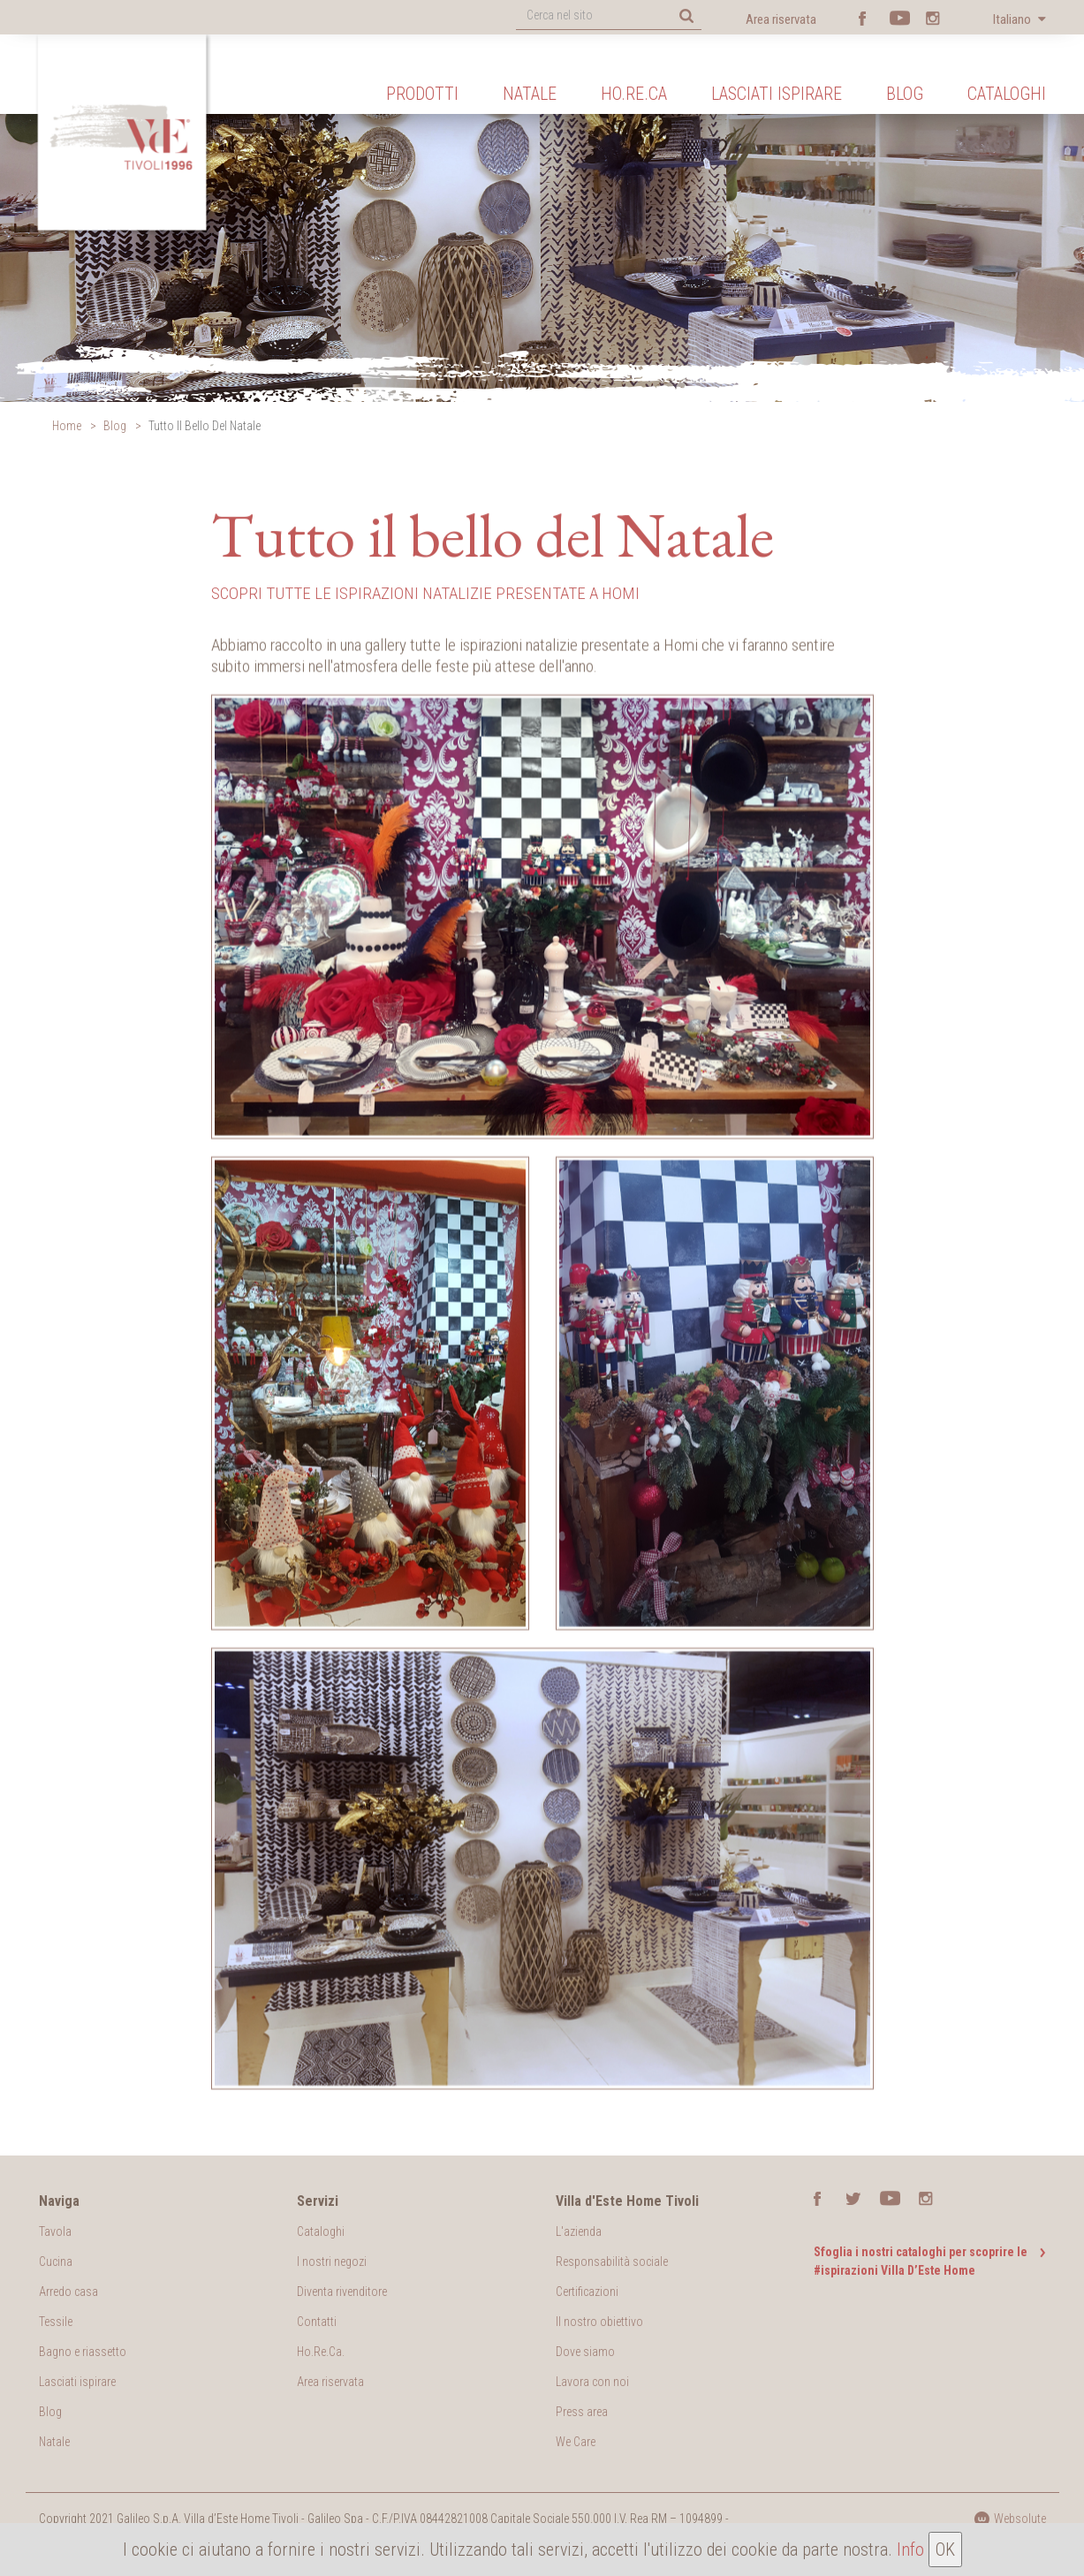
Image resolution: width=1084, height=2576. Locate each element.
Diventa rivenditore (342, 2291)
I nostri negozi (332, 2261)
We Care (575, 2442)
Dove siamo (585, 2352)
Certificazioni (587, 2291)
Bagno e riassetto (82, 2352)
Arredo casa (68, 2291)
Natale (530, 93)
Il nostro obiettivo (599, 2322)
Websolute (1010, 2519)
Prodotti (422, 93)
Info (910, 2549)
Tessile (55, 2322)
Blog (904, 93)
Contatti (317, 2322)
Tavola (55, 2231)
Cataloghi (1006, 93)
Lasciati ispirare (776, 93)
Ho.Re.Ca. (321, 2352)
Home (66, 426)
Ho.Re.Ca (634, 93)
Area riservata (781, 19)
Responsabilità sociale (612, 2261)
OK (945, 2549)
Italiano (1013, 19)
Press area (582, 2412)
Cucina (55, 2261)
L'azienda (579, 2231)
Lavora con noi (592, 2382)
